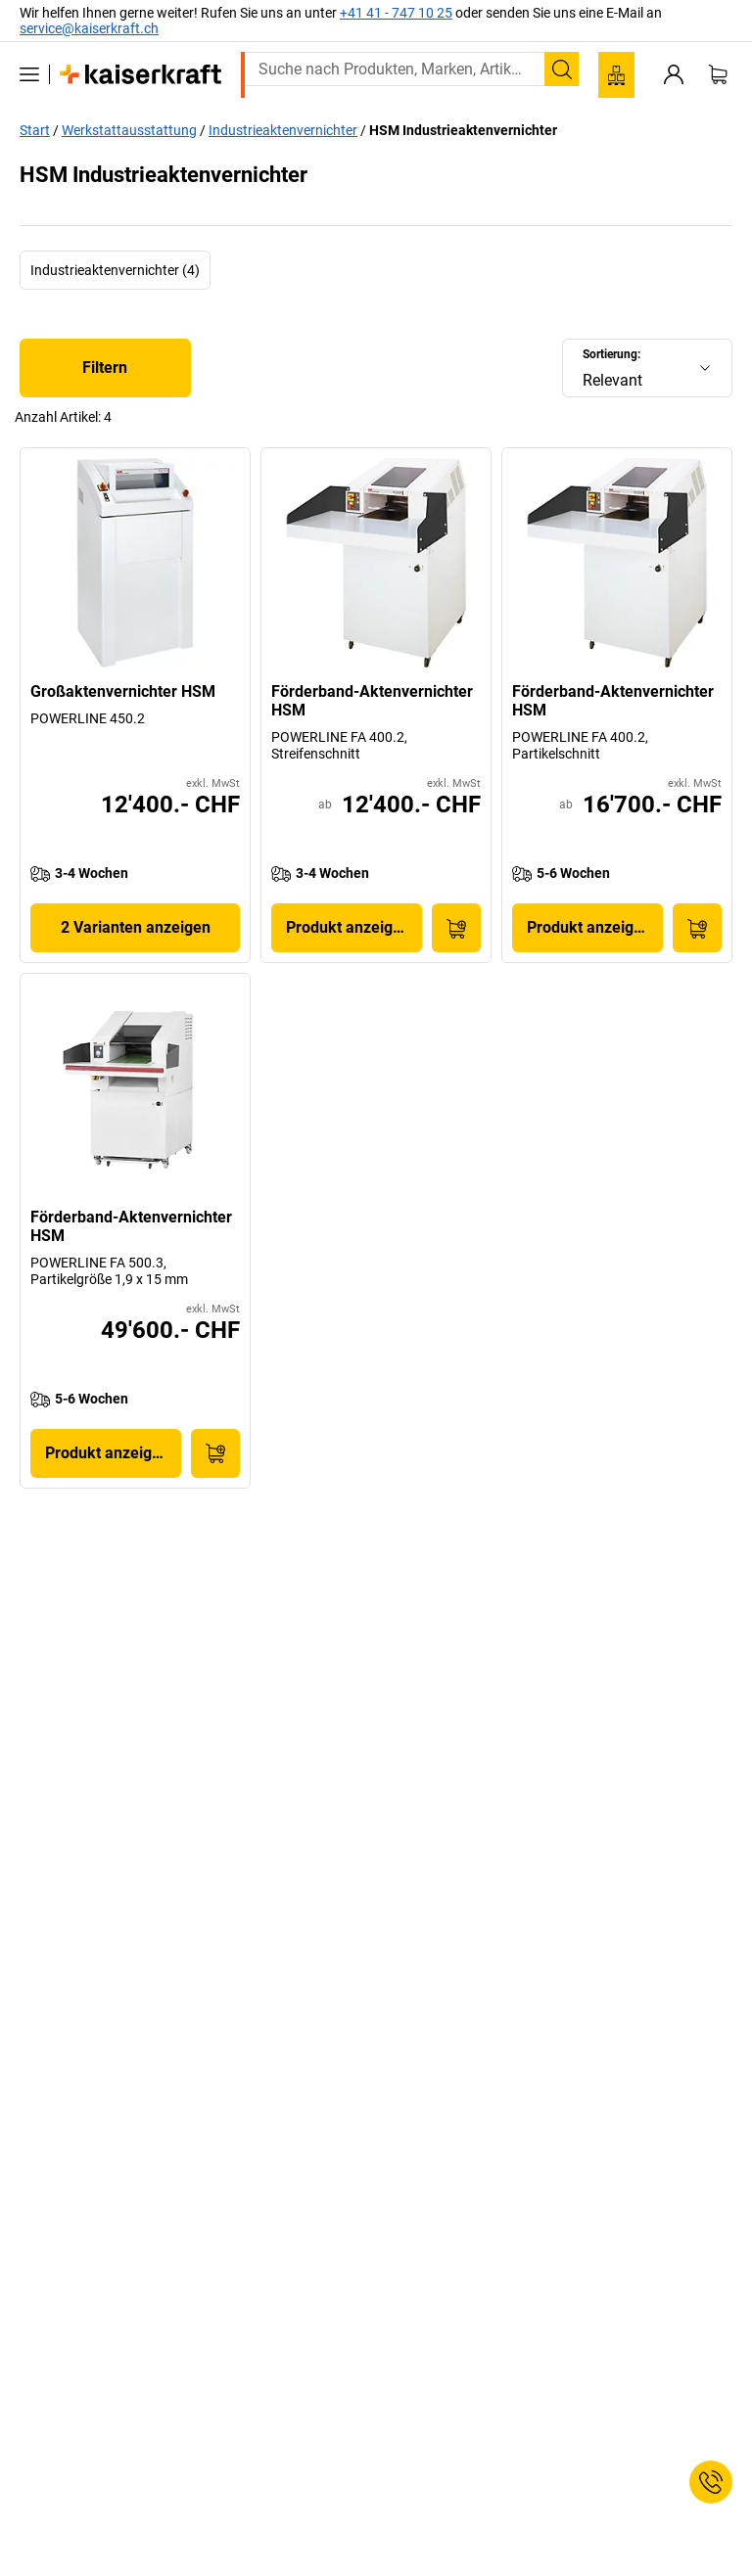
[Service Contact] (710, 2482)
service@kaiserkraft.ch (89, 28)
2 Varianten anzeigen (136, 927)
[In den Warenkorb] (456, 927)
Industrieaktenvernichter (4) (115, 270)
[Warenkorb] (717, 74)
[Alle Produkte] (29, 74)
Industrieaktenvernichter (283, 130)
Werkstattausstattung (129, 130)
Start (35, 130)
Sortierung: (611, 354)
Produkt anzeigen (348, 927)
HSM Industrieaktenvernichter (463, 130)
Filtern (104, 367)
